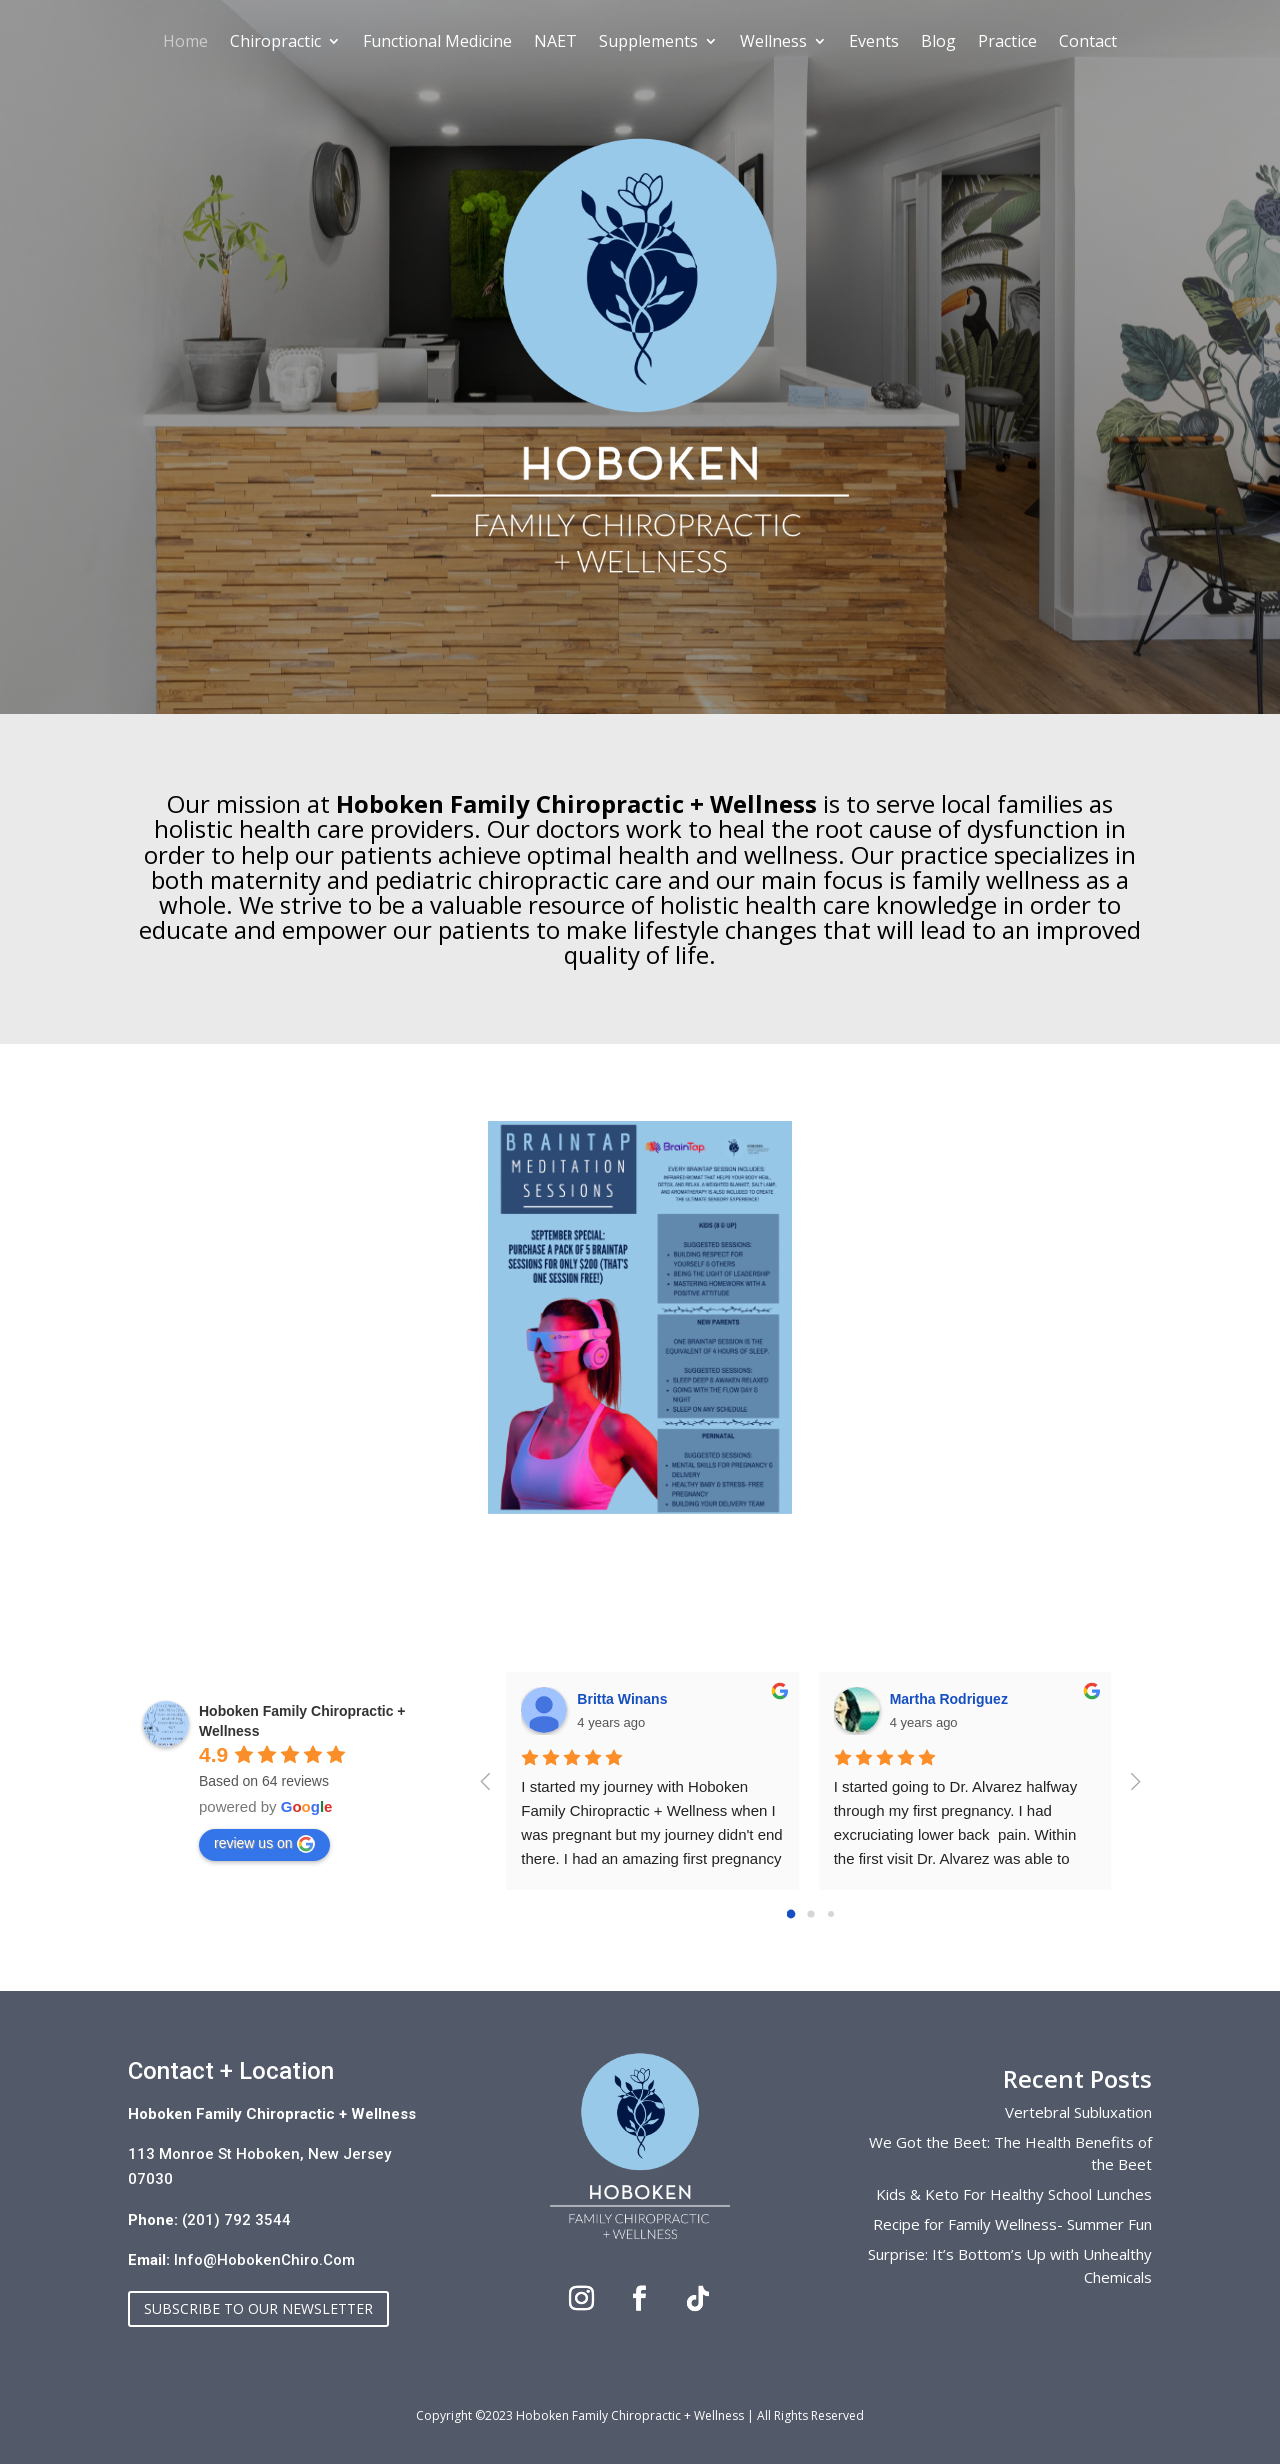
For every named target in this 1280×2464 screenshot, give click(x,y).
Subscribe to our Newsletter (258, 2308)
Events (874, 43)
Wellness (773, 43)
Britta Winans (622, 1699)
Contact (1088, 43)
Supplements (648, 43)
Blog (938, 43)
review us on (264, 1844)
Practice (1007, 43)
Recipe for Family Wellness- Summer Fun (1012, 2224)
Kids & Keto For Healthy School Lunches (1014, 2194)
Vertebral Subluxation (1078, 2112)
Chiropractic (275, 43)
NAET (555, 43)
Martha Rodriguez (949, 1699)
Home (185, 43)
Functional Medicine (437, 43)
